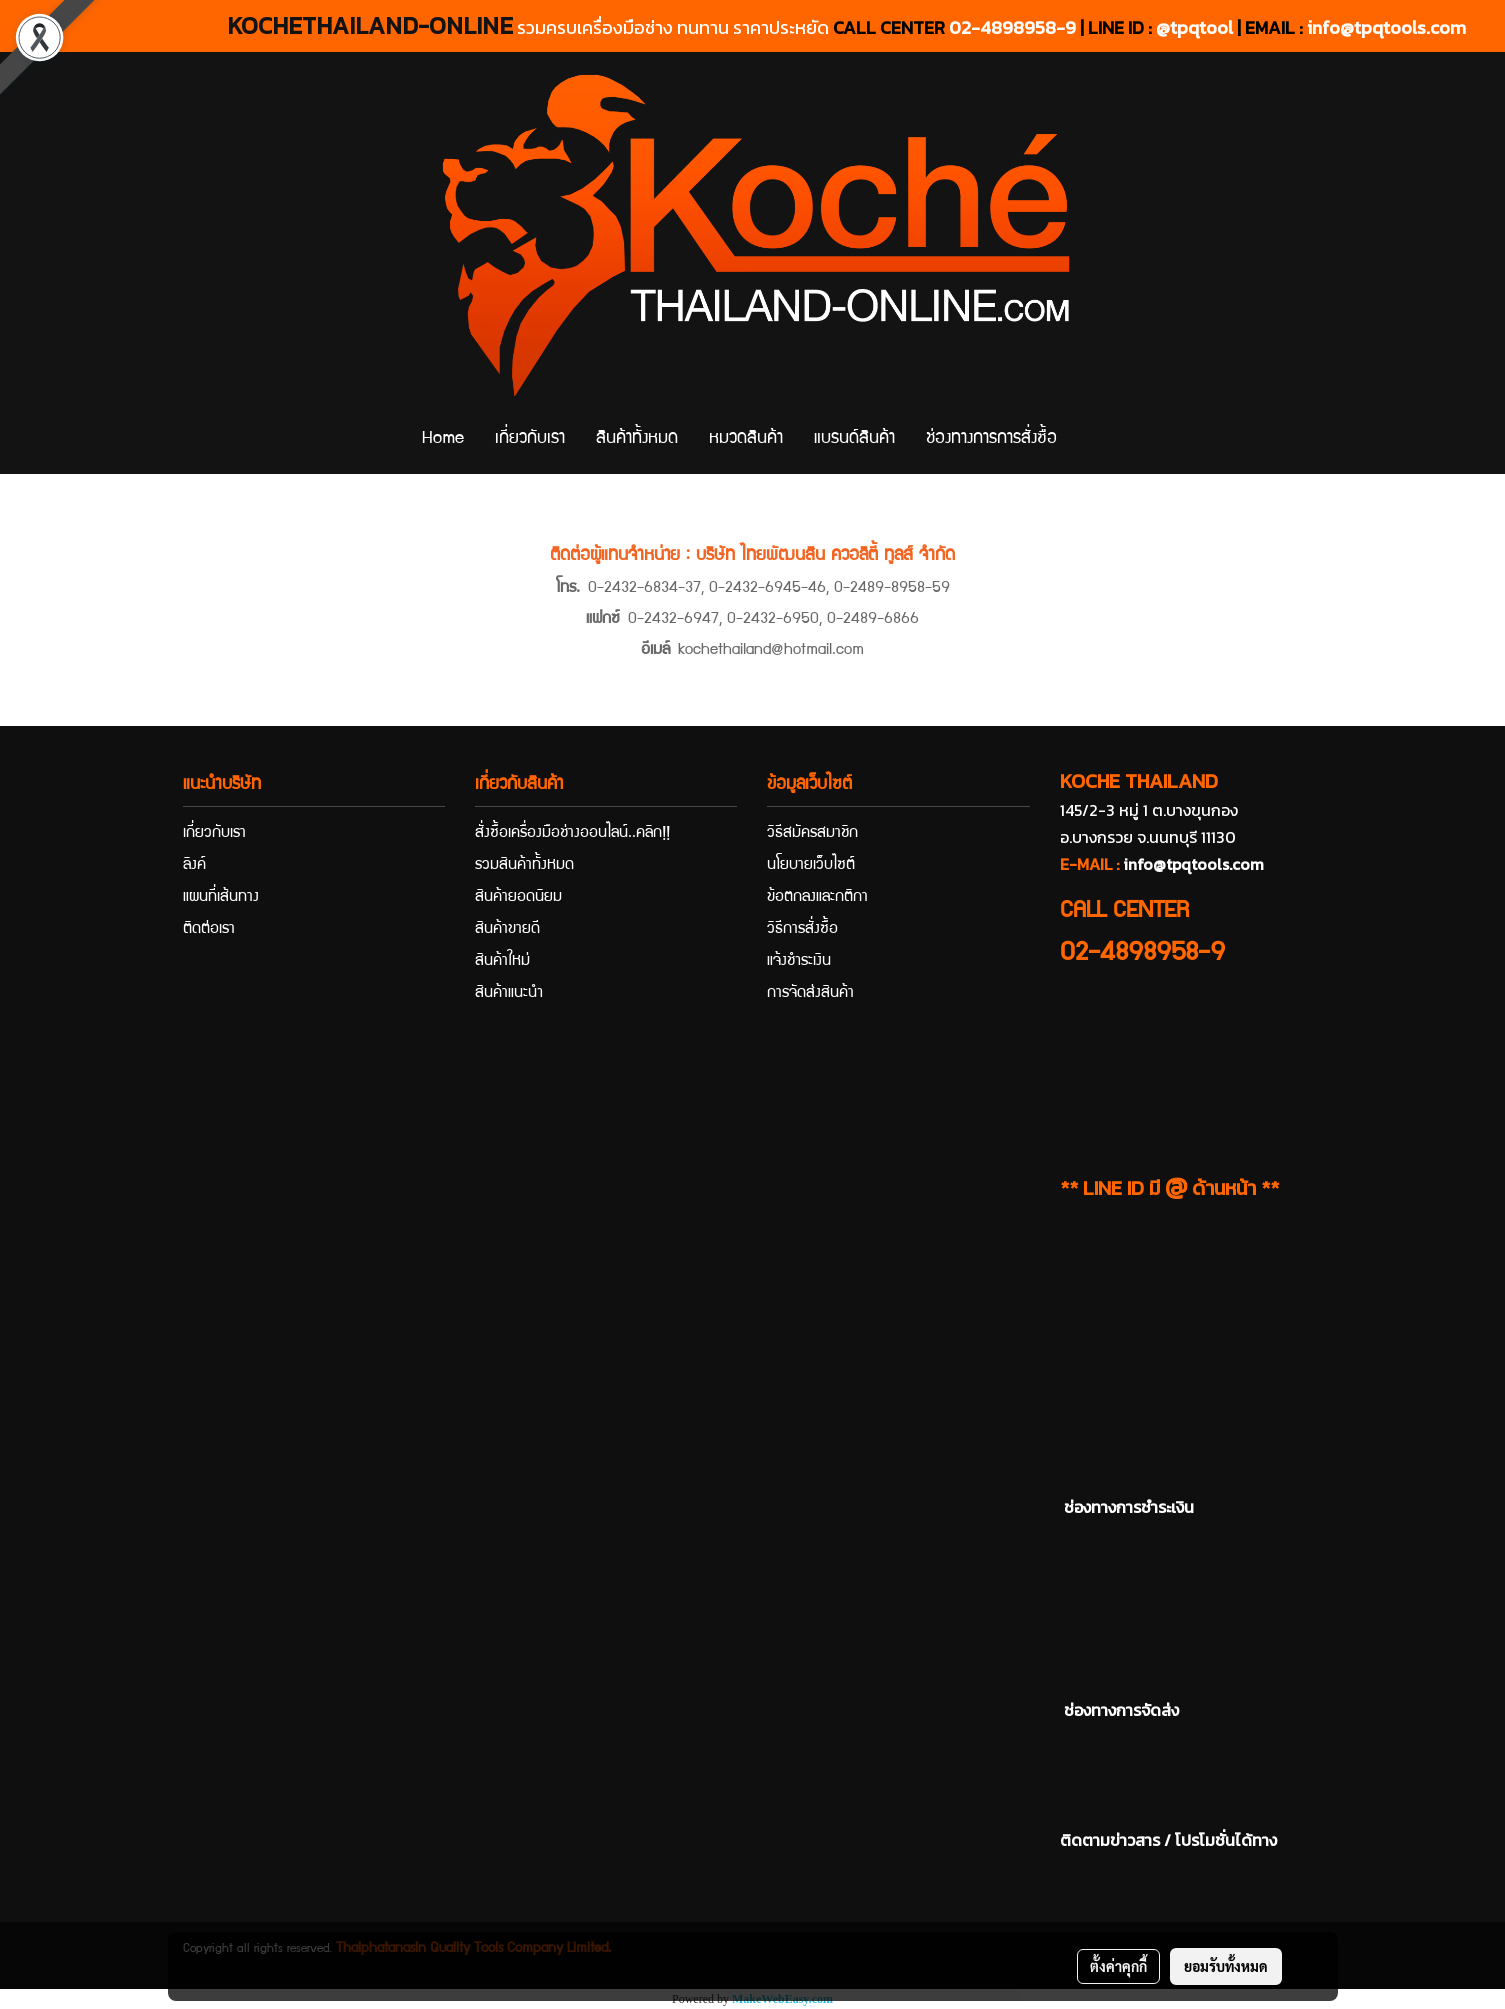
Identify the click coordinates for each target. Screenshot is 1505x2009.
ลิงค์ (194, 866)
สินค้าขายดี (507, 930)
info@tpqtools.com (1386, 27)
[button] (1090, 440)
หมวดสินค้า (746, 439)
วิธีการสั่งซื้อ (802, 930)
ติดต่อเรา (209, 930)
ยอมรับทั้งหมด (1226, 1966)
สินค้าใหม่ (502, 962)
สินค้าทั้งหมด (637, 439)
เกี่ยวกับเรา (530, 439)
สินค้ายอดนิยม (518, 898)
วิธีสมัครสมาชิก (812, 834)
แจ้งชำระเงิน (799, 962)
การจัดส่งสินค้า (810, 994)
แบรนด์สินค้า (854, 439)
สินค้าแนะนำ (509, 994)
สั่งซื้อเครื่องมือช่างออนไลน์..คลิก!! (572, 834)
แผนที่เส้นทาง (221, 898)
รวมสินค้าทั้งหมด (524, 866)
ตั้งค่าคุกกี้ (1118, 1966)
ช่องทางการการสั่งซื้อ (991, 439)
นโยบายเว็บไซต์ (811, 866)
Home (443, 439)
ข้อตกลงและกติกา (817, 898)
